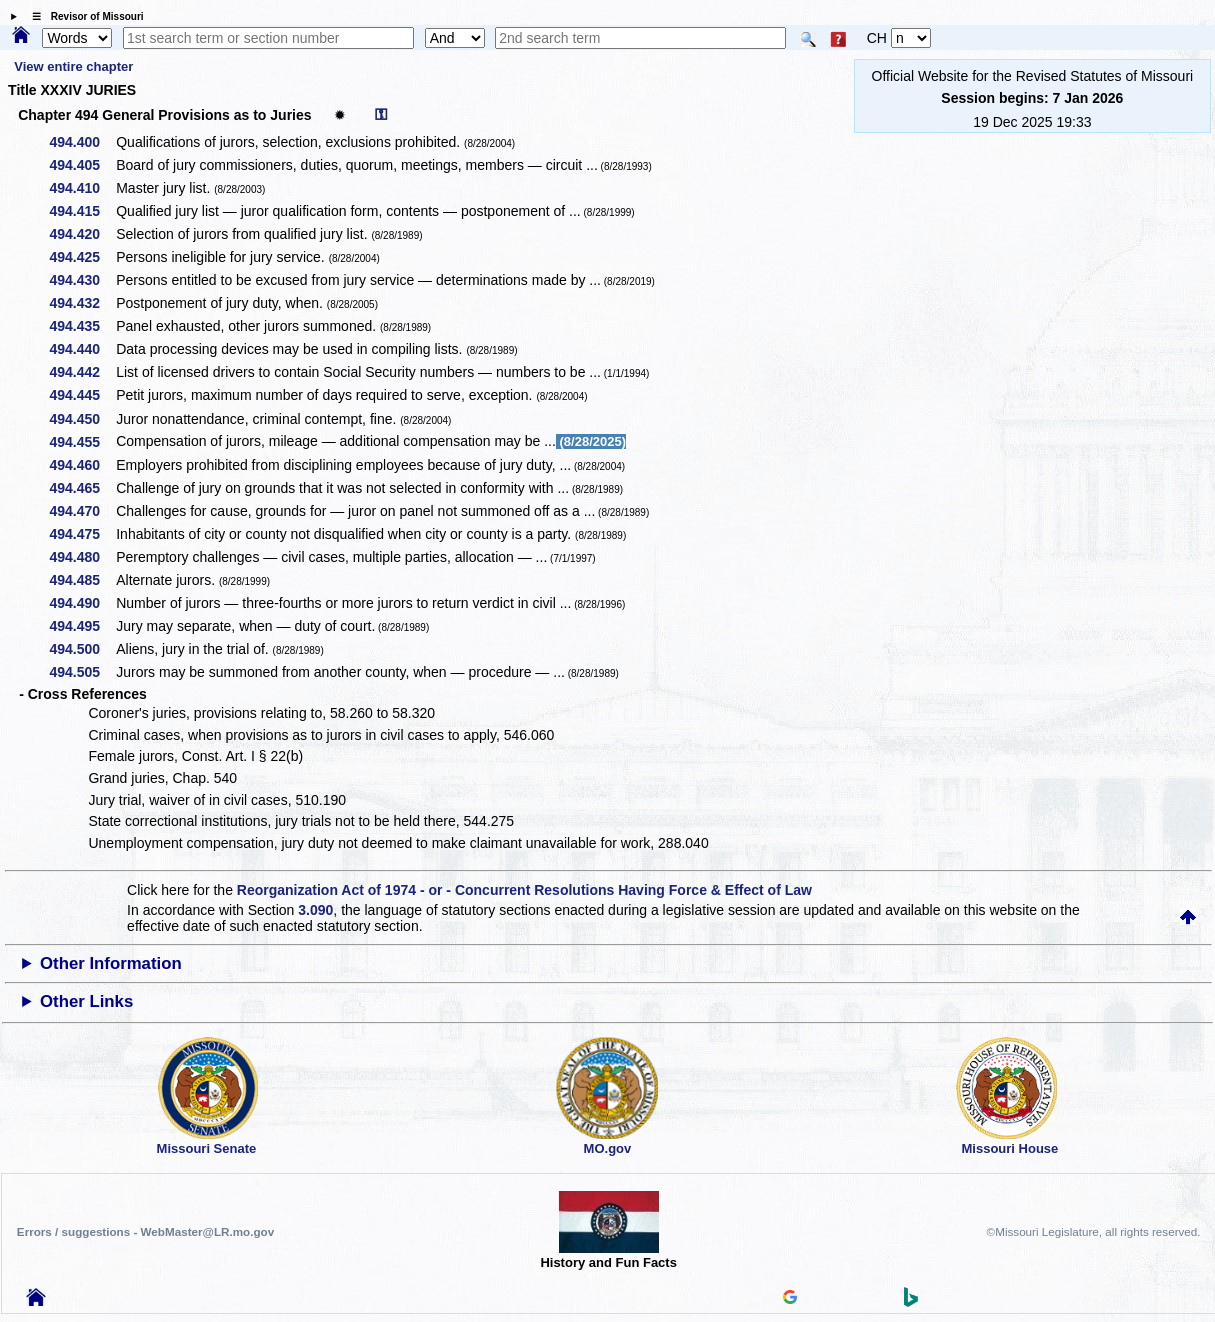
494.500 (82, 649)
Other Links (86, 1001)
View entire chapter (73, 66)
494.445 (82, 395)
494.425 (82, 257)
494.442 (82, 372)
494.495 (82, 626)
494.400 (82, 142)
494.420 (82, 234)
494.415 (82, 211)
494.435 (82, 326)
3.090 (315, 910)
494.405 (82, 165)
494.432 (82, 303)
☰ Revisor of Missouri (83, 16)
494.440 (82, 349)
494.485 (82, 580)
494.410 (82, 188)
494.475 (82, 534)
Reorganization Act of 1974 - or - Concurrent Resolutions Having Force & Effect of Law (524, 890)
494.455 (82, 442)
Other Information (111, 963)
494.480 (82, 557)
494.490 (82, 603)
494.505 (82, 672)
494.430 (82, 280)
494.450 (82, 419)
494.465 (82, 488)
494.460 (82, 465)
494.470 (82, 511)
